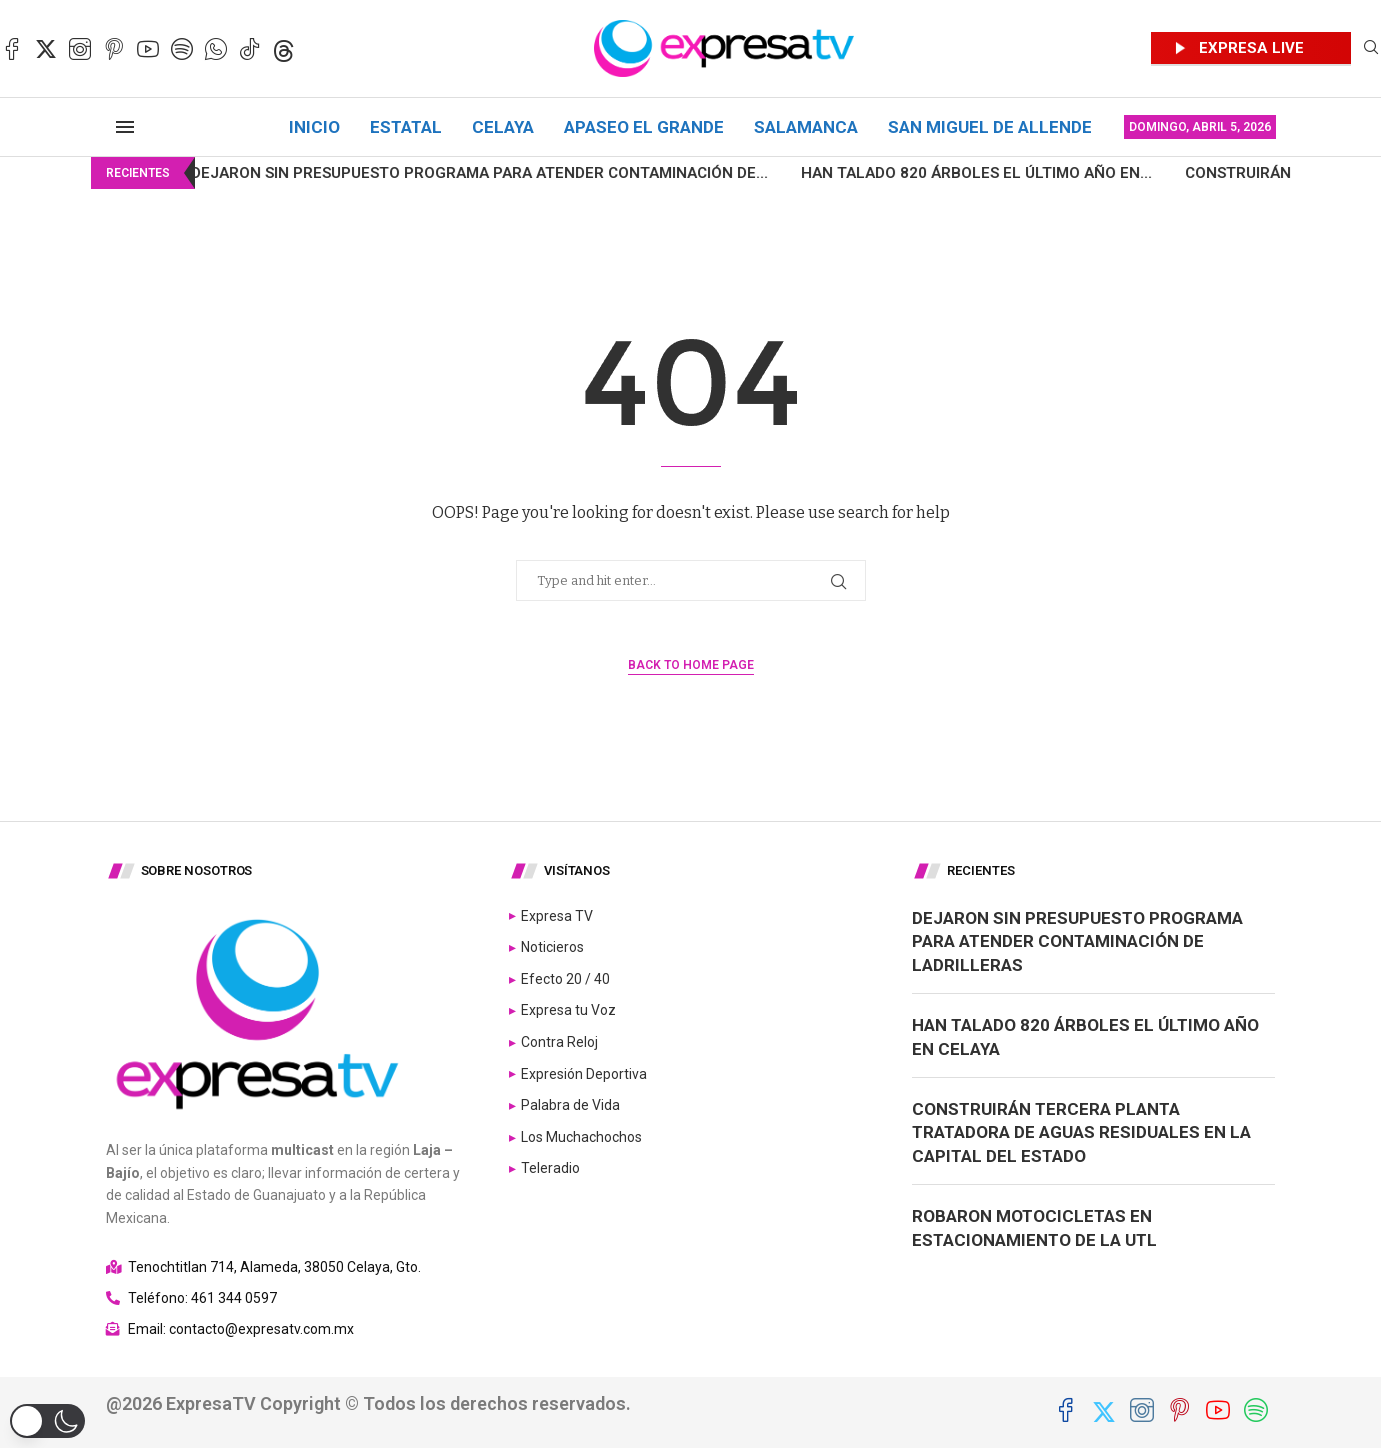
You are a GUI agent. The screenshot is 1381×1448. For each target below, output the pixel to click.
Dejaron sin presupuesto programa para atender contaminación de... (427, 173)
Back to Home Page (691, 665)
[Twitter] (46, 49)
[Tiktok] (250, 49)
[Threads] (284, 49)
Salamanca (806, 127)
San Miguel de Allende (990, 127)
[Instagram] (80, 49)
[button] (47, 1421)
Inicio (314, 127)
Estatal (406, 127)
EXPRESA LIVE (1251, 48)
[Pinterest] (114, 49)
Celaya (503, 127)
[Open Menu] (125, 127)
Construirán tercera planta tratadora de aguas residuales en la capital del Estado (1081, 1133)
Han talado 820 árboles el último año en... (924, 173)
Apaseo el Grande (644, 127)
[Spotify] (182, 49)
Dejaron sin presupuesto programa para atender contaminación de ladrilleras (1077, 942)
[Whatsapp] (216, 49)
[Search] (1371, 48)
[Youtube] (148, 49)
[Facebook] (12, 49)
